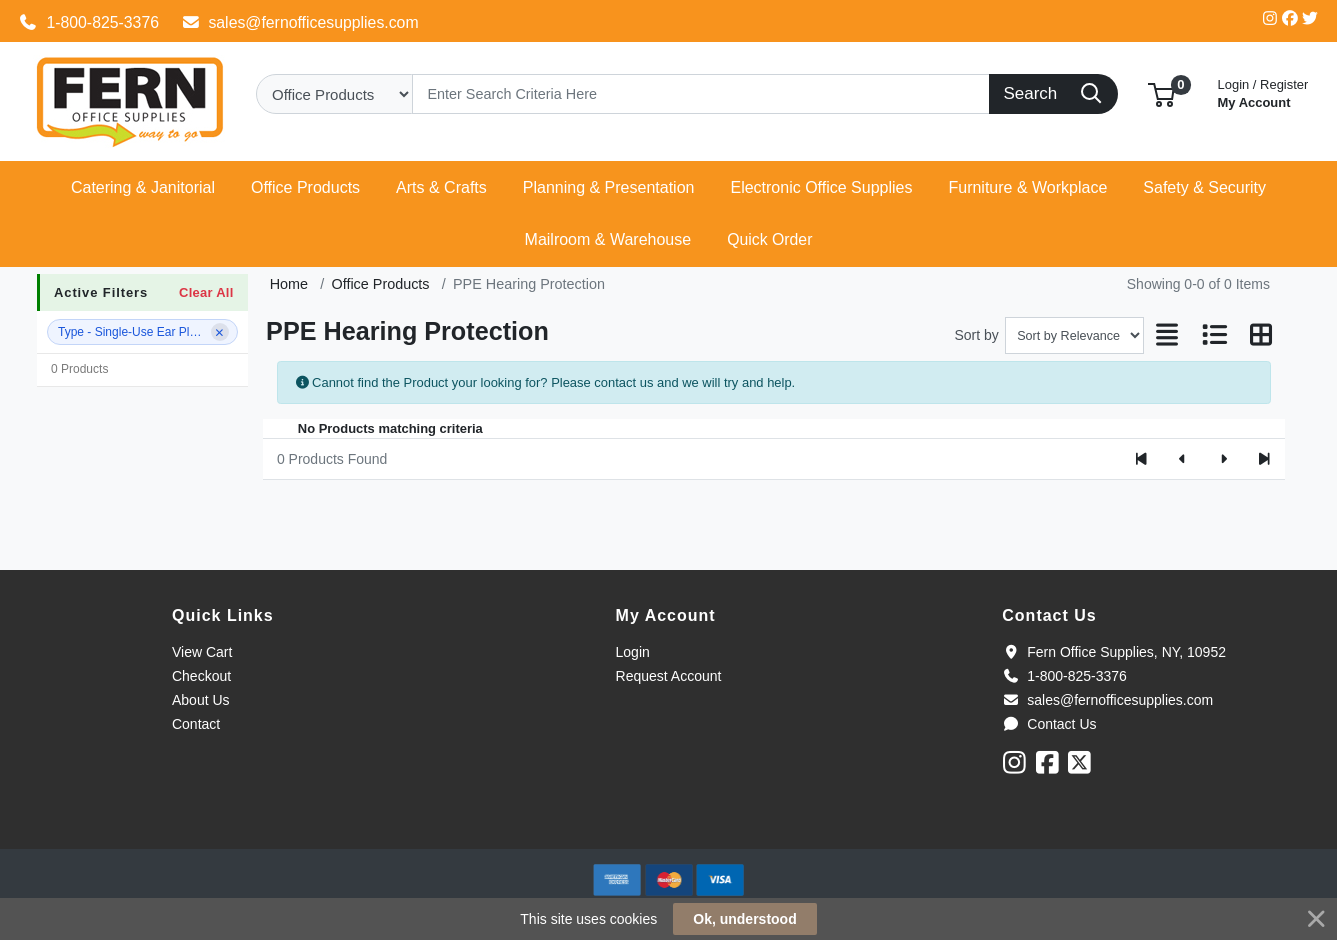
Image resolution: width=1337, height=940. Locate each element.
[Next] (1223, 459)
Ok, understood (744, 919)
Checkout (201, 676)
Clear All (206, 292)
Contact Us (1049, 724)
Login (633, 652)
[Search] (701, 94)
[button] (1161, 93)
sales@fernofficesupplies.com (300, 22)
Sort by (976, 335)
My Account (1263, 91)
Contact (196, 724)
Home (289, 284)
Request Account (669, 676)
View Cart (202, 652)
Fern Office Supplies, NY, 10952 (1114, 652)
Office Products (380, 284)
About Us (201, 700)
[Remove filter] (220, 332)
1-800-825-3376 (89, 22)
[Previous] (1182, 459)
